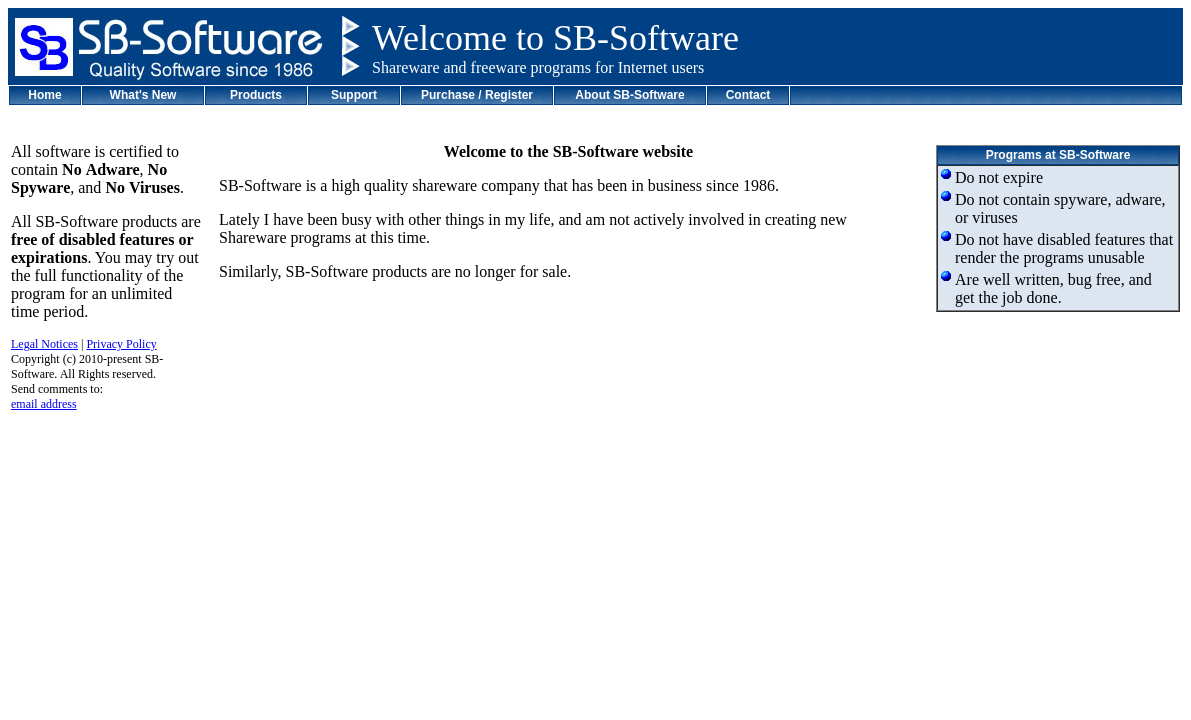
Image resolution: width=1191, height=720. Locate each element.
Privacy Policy (121, 344)
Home (44, 95)
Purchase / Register (477, 95)
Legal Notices (44, 344)
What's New (143, 95)
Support (354, 95)
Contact (748, 95)
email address (44, 404)
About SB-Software (629, 95)
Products (256, 95)
